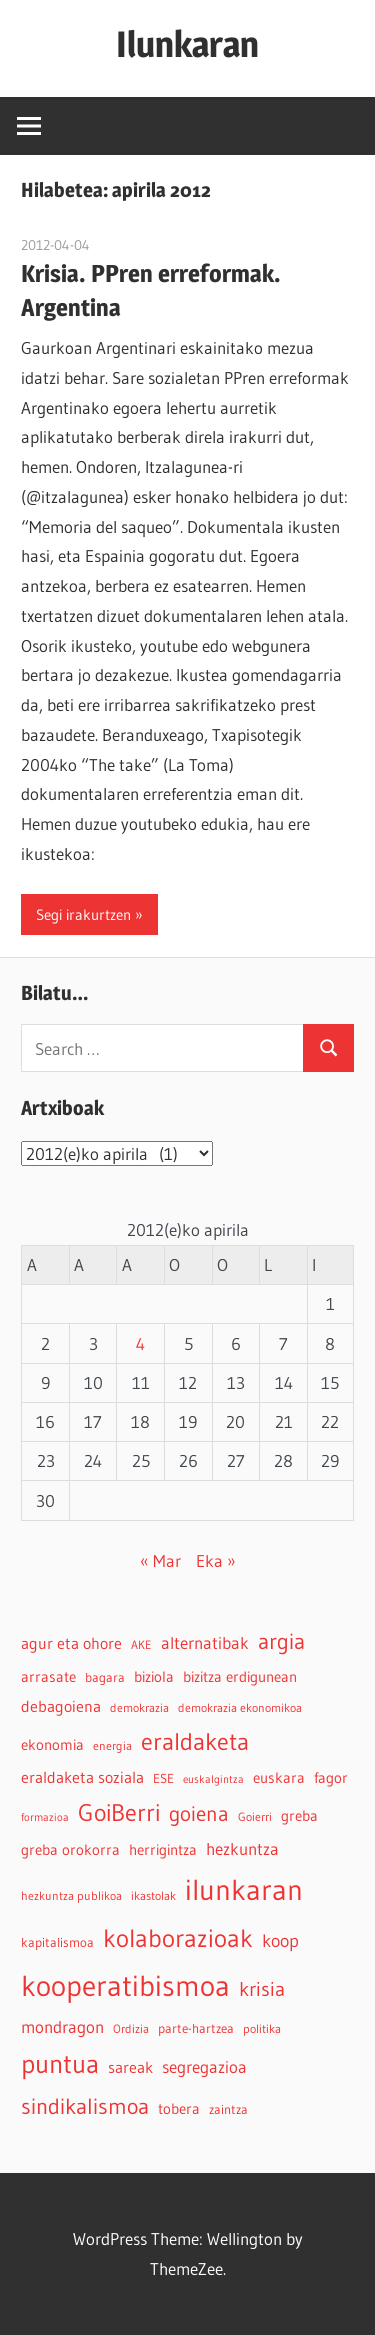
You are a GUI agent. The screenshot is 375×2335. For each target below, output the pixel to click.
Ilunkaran (187, 44)
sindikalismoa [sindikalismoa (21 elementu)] (85, 2106)
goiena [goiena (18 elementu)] (199, 1813)
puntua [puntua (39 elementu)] (60, 2064)
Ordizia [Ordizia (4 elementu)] (131, 2028)
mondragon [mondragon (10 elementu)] (62, 2027)
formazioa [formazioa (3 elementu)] (45, 1817)
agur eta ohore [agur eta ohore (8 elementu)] (71, 1643)
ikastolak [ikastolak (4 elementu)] (153, 1895)
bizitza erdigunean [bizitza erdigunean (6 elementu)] (240, 1677)
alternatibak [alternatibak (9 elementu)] (205, 1643)
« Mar (160, 1560)
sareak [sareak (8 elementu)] (130, 2067)
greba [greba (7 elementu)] (299, 1815)
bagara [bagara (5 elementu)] (105, 1677)
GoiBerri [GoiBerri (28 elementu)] (119, 1812)
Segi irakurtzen (83, 914)
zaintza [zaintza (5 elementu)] (228, 2109)
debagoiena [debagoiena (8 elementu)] (61, 1706)
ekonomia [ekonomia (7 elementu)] (52, 1744)
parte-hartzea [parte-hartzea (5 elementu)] (196, 2028)
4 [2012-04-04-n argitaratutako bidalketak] (140, 1343)
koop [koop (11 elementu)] (280, 1940)
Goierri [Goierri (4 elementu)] (255, 1816)
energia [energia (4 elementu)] (112, 1745)
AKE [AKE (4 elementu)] (141, 1644)
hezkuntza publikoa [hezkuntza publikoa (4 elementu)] (71, 1895)
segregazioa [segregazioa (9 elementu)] (204, 2067)
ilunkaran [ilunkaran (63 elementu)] (244, 1889)
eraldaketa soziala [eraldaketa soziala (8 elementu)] (82, 1777)
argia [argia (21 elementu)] (281, 1641)
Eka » (216, 1560)
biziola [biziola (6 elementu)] (154, 1677)
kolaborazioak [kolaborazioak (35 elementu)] (178, 1938)
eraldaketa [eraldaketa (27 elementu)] (195, 1741)
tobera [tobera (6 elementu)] (179, 2109)
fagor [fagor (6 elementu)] (331, 1778)
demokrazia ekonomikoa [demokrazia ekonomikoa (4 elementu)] (240, 1707)
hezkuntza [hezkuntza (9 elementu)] (242, 1849)
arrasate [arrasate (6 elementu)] (48, 1677)
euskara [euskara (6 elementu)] (279, 1778)
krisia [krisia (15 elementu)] (262, 1989)
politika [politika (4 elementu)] (262, 2028)
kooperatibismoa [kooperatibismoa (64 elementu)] (125, 1985)
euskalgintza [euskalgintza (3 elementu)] (213, 1779)
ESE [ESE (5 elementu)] (163, 1778)
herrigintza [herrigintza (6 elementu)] (163, 1850)
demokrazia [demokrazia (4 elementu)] (139, 1707)
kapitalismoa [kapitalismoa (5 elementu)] (57, 1942)
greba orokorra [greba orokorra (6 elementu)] (70, 1850)
